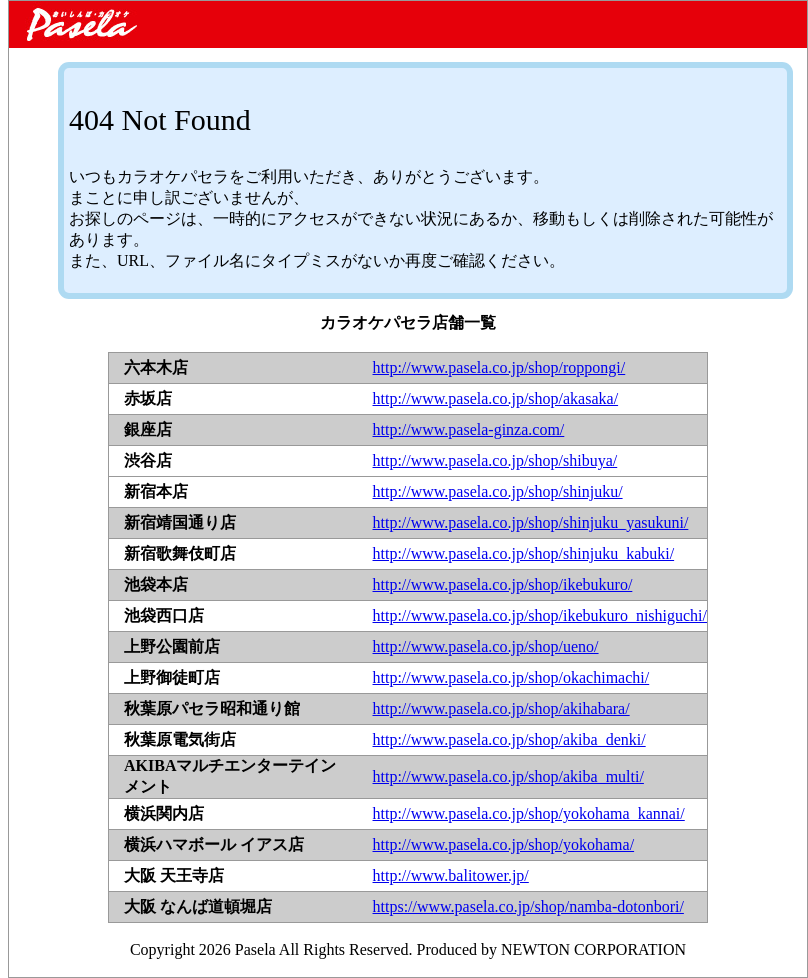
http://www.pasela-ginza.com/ (469, 429)
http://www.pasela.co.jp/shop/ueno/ (486, 646)
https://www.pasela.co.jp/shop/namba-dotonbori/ (528, 906)
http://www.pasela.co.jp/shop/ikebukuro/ (503, 584)
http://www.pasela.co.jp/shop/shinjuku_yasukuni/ (531, 522)
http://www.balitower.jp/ (451, 875)
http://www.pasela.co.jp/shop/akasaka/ (496, 398)
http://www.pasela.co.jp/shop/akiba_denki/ (509, 739)
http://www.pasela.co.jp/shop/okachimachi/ (511, 677)
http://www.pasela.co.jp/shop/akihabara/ (501, 708)
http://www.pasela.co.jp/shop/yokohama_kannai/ (529, 813)
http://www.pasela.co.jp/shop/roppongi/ (499, 367)
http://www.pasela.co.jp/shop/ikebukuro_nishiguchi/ (540, 615)
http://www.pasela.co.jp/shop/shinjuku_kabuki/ (524, 553)
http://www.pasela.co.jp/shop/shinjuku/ (498, 491)
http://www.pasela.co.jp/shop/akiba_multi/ (508, 776)
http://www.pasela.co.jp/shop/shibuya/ (495, 460)
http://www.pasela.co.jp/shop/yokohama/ (504, 844)
